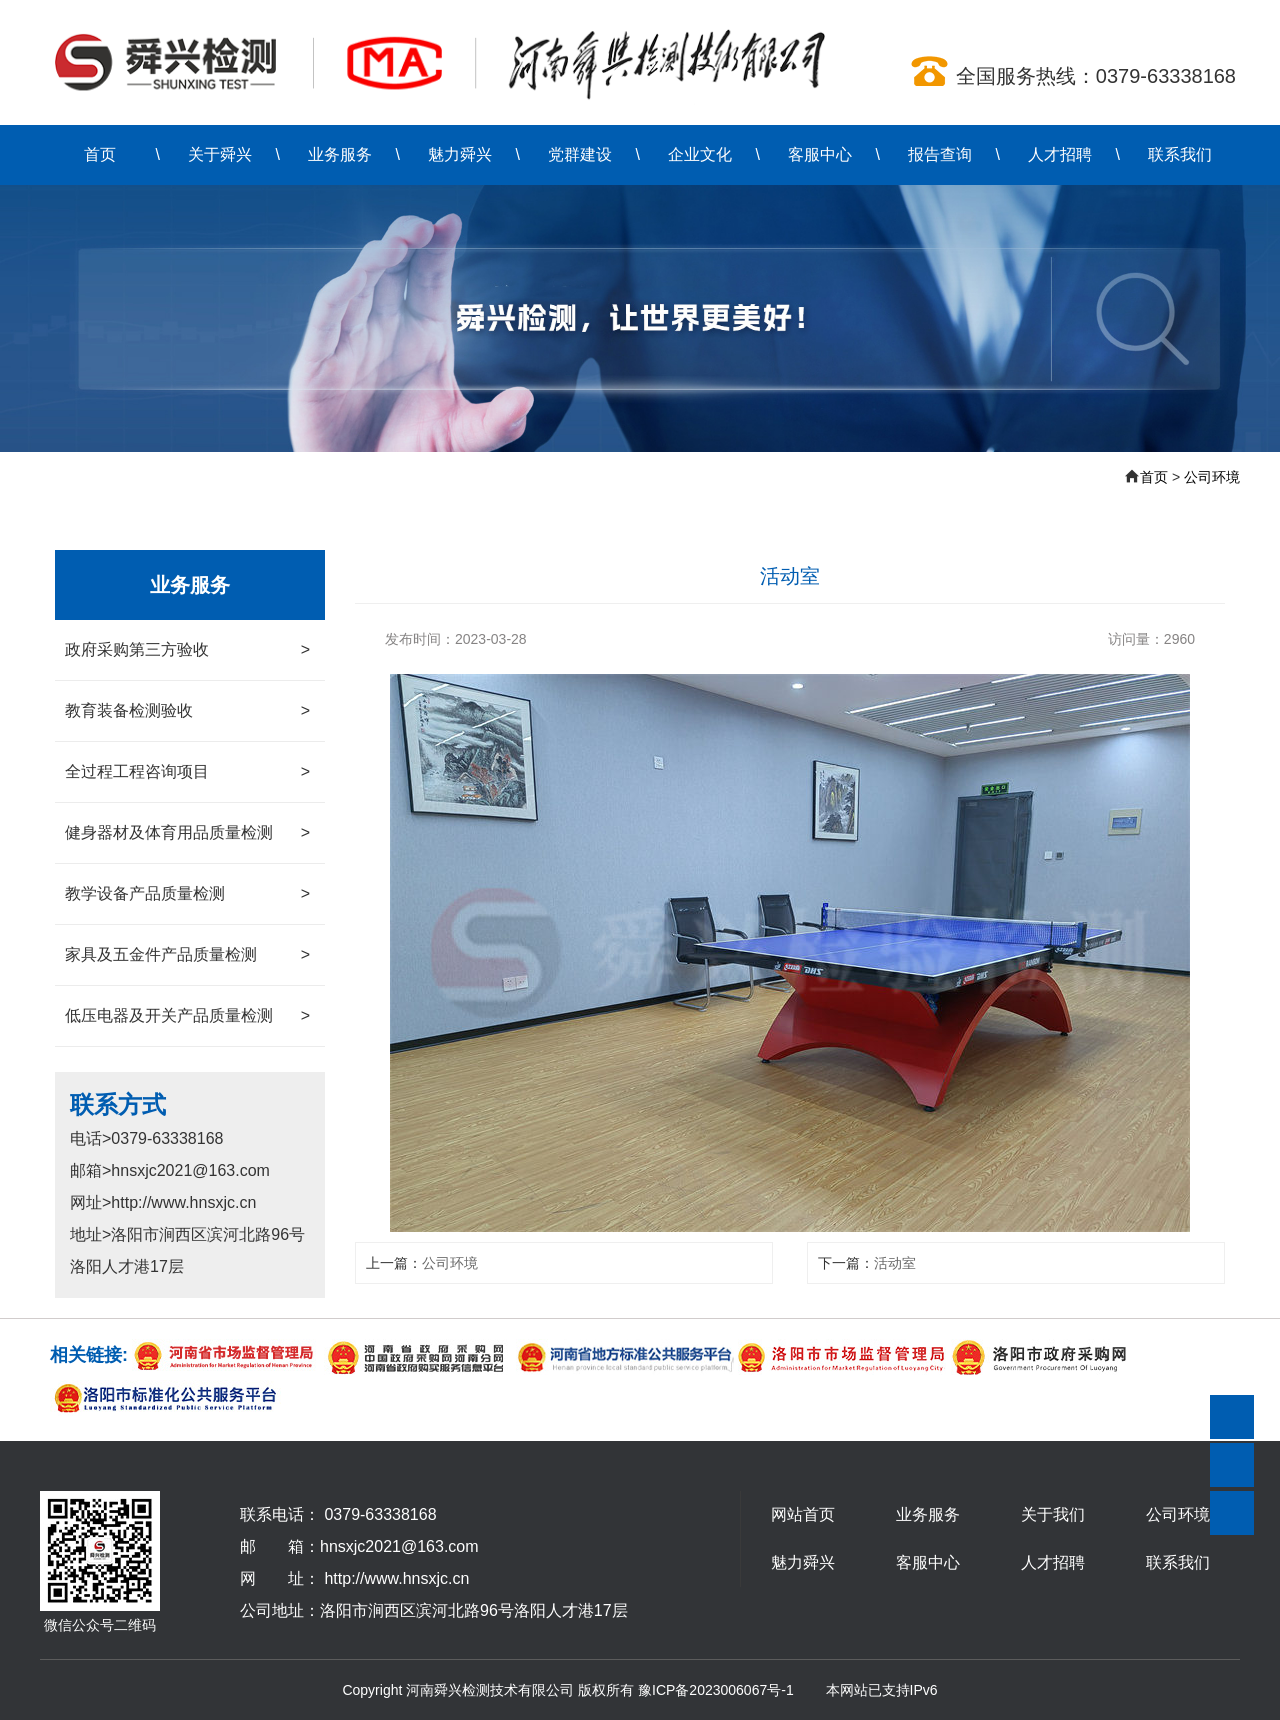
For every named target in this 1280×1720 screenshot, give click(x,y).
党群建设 (580, 154)
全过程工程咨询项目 (187, 772)
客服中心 (820, 154)
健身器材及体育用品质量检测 (187, 833)
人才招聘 (1060, 154)
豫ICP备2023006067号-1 (716, 1690)
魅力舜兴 (460, 154)
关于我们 (1053, 1514)
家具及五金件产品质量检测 (187, 955)
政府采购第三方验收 (187, 650)
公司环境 (1212, 477)
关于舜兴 (220, 154)
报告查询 (940, 154)
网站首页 (803, 1514)
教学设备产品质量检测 (187, 894)
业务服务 (340, 154)
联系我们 (1180, 154)
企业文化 (700, 154)
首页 (100, 154)
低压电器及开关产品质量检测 (187, 1016)
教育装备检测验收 (187, 711)
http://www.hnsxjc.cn (396, 1578)
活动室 (895, 1263)
